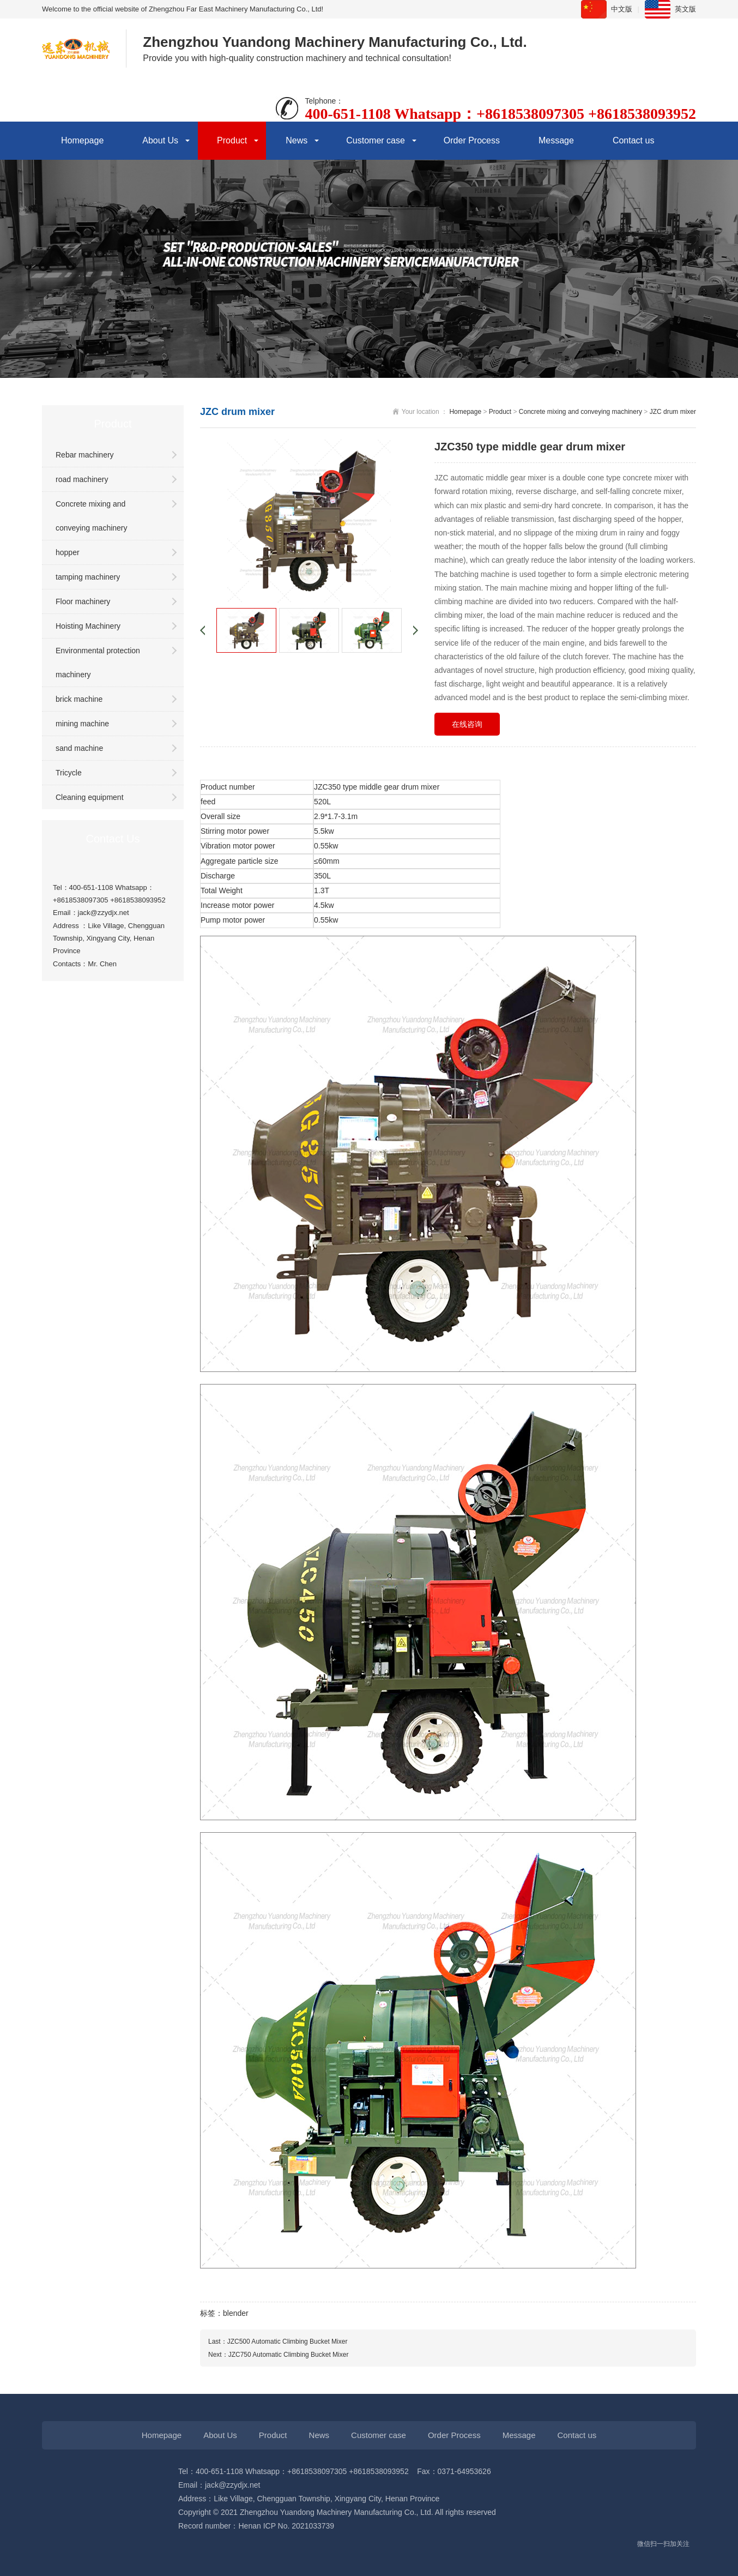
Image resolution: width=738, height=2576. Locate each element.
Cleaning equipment (90, 797)
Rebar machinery (85, 454)
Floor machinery (83, 601)
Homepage (82, 140)
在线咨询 (467, 724)
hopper (68, 552)
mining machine (82, 723)
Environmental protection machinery (98, 662)
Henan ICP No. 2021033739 (287, 2525)
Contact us (633, 140)
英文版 (685, 9)
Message (556, 140)
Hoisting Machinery (88, 626)
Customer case (375, 140)
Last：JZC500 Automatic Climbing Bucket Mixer (277, 2341)
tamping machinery (88, 577)
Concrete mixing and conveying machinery (92, 515)
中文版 (621, 9)
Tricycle (69, 772)
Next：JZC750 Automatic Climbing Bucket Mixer (278, 2354)
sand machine (79, 748)
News (296, 140)
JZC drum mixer (673, 412)
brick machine (79, 699)
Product (232, 140)
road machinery (82, 479)
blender (236, 2313)
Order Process (472, 140)
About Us (160, 140)
